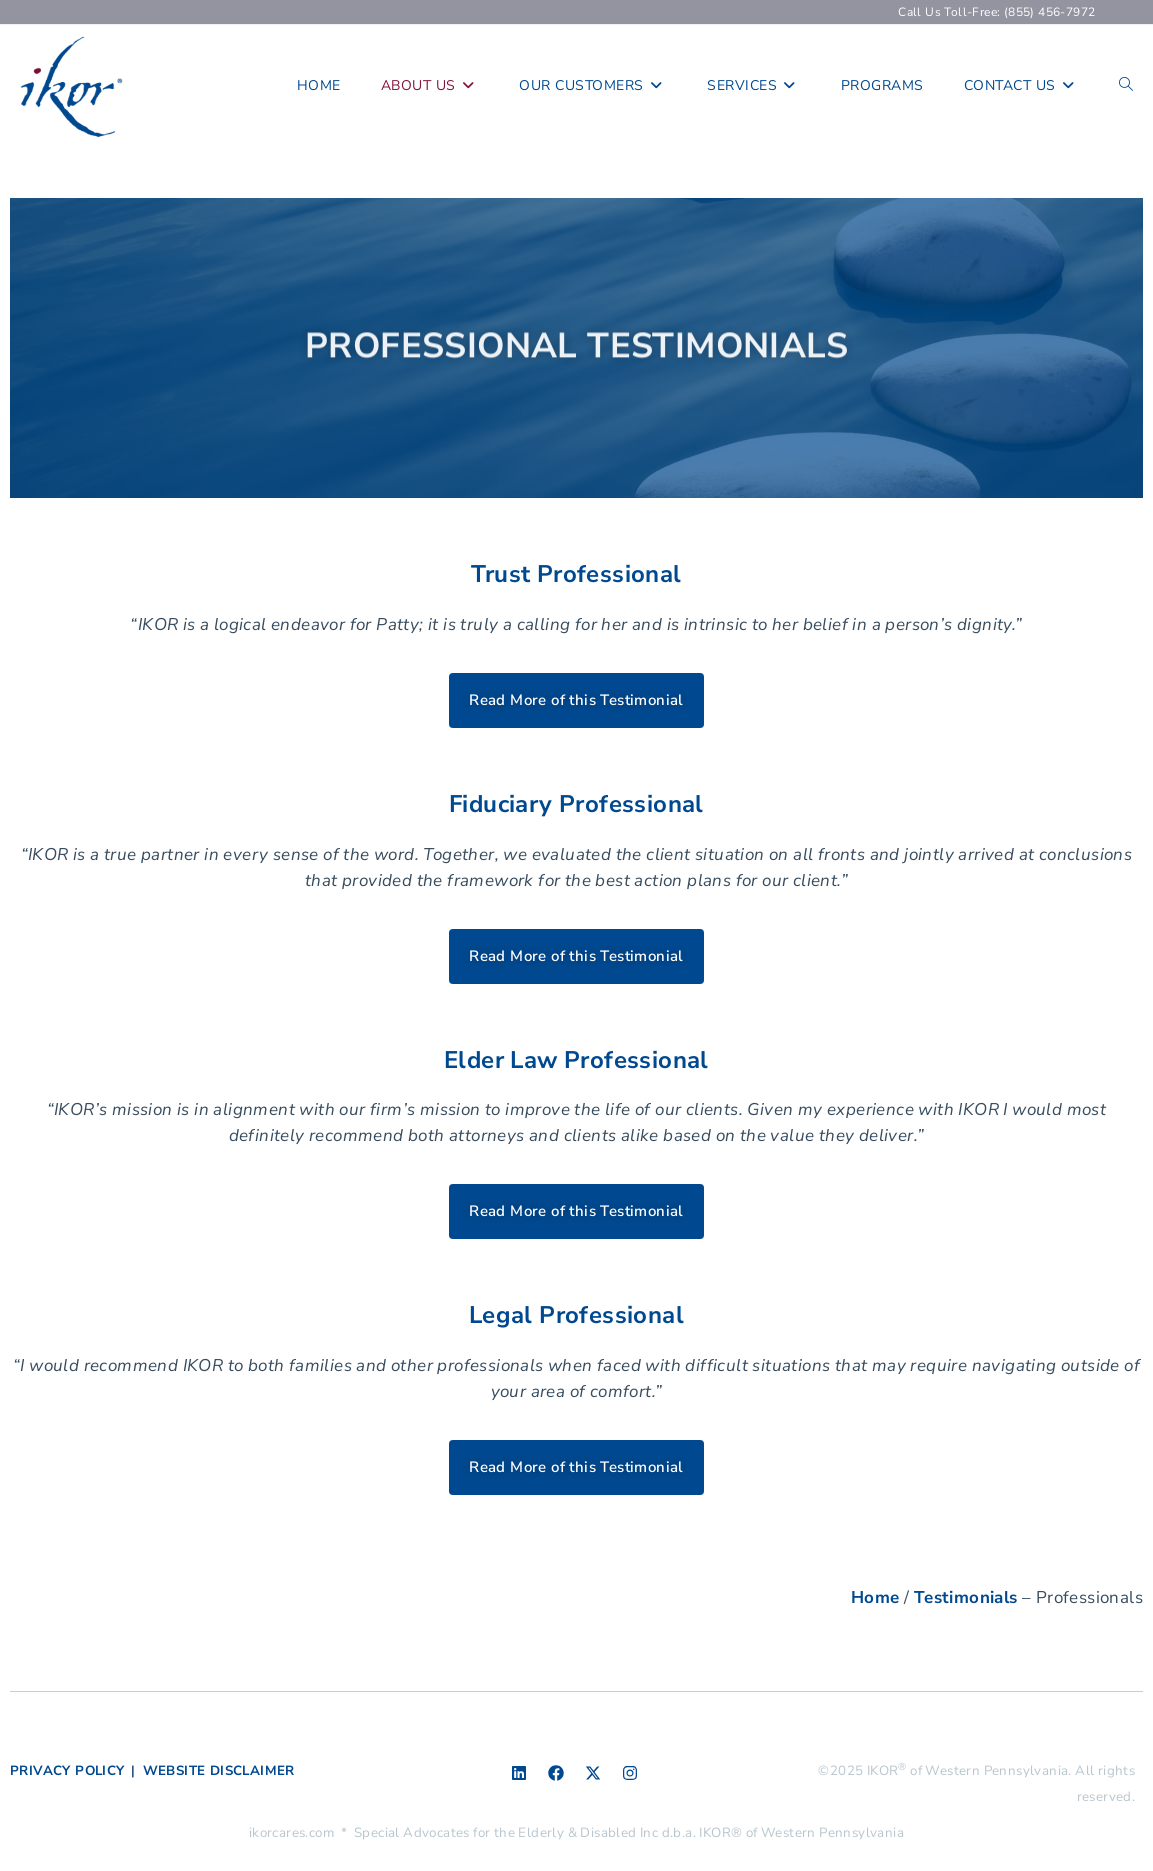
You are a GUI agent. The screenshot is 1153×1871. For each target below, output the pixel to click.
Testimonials (966, 1597)
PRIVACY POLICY (67, 1771)
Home (875, 1597)
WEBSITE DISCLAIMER (219, 1771)
